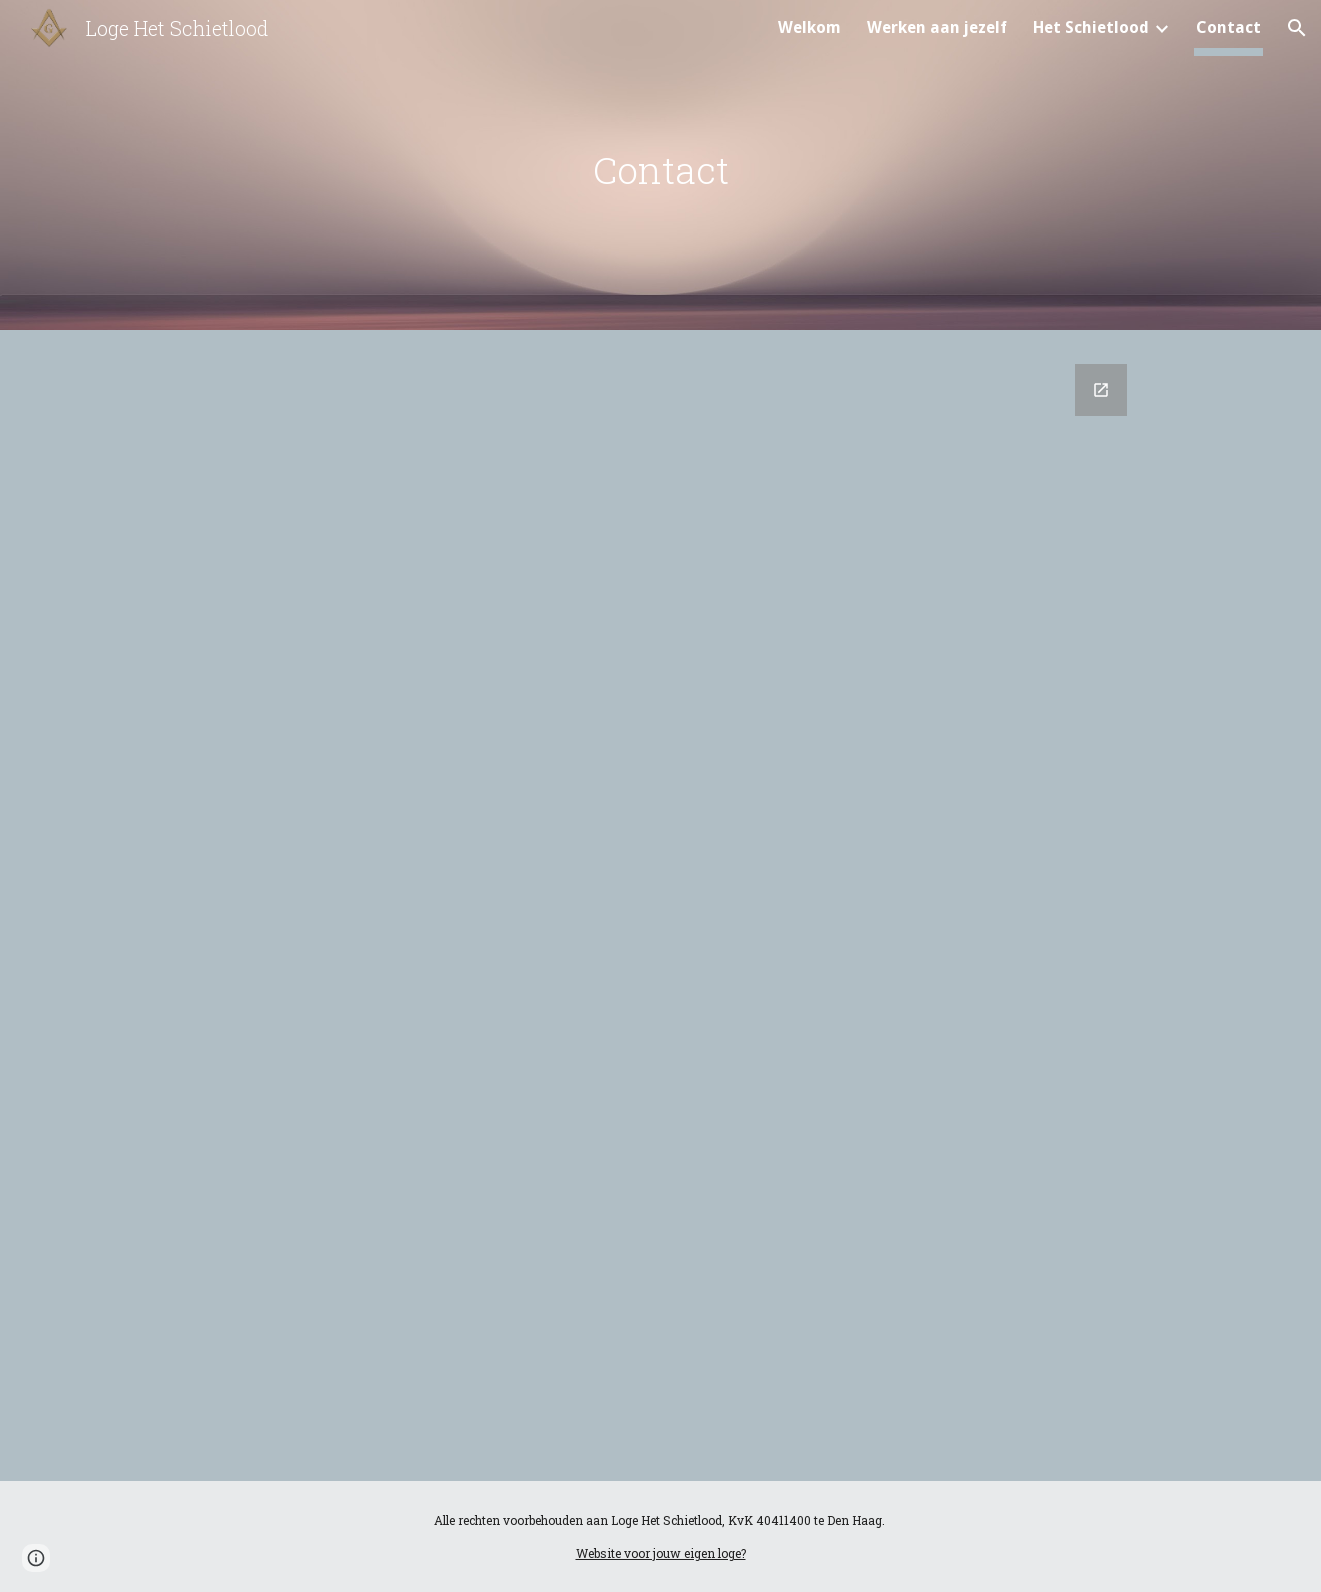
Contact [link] (1228, 27)
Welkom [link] (809, 27)
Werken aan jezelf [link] (937, 27)
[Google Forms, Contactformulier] (660, 910)
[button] (1297, 28)
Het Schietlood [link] (1091, 27)
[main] (660, 170)
